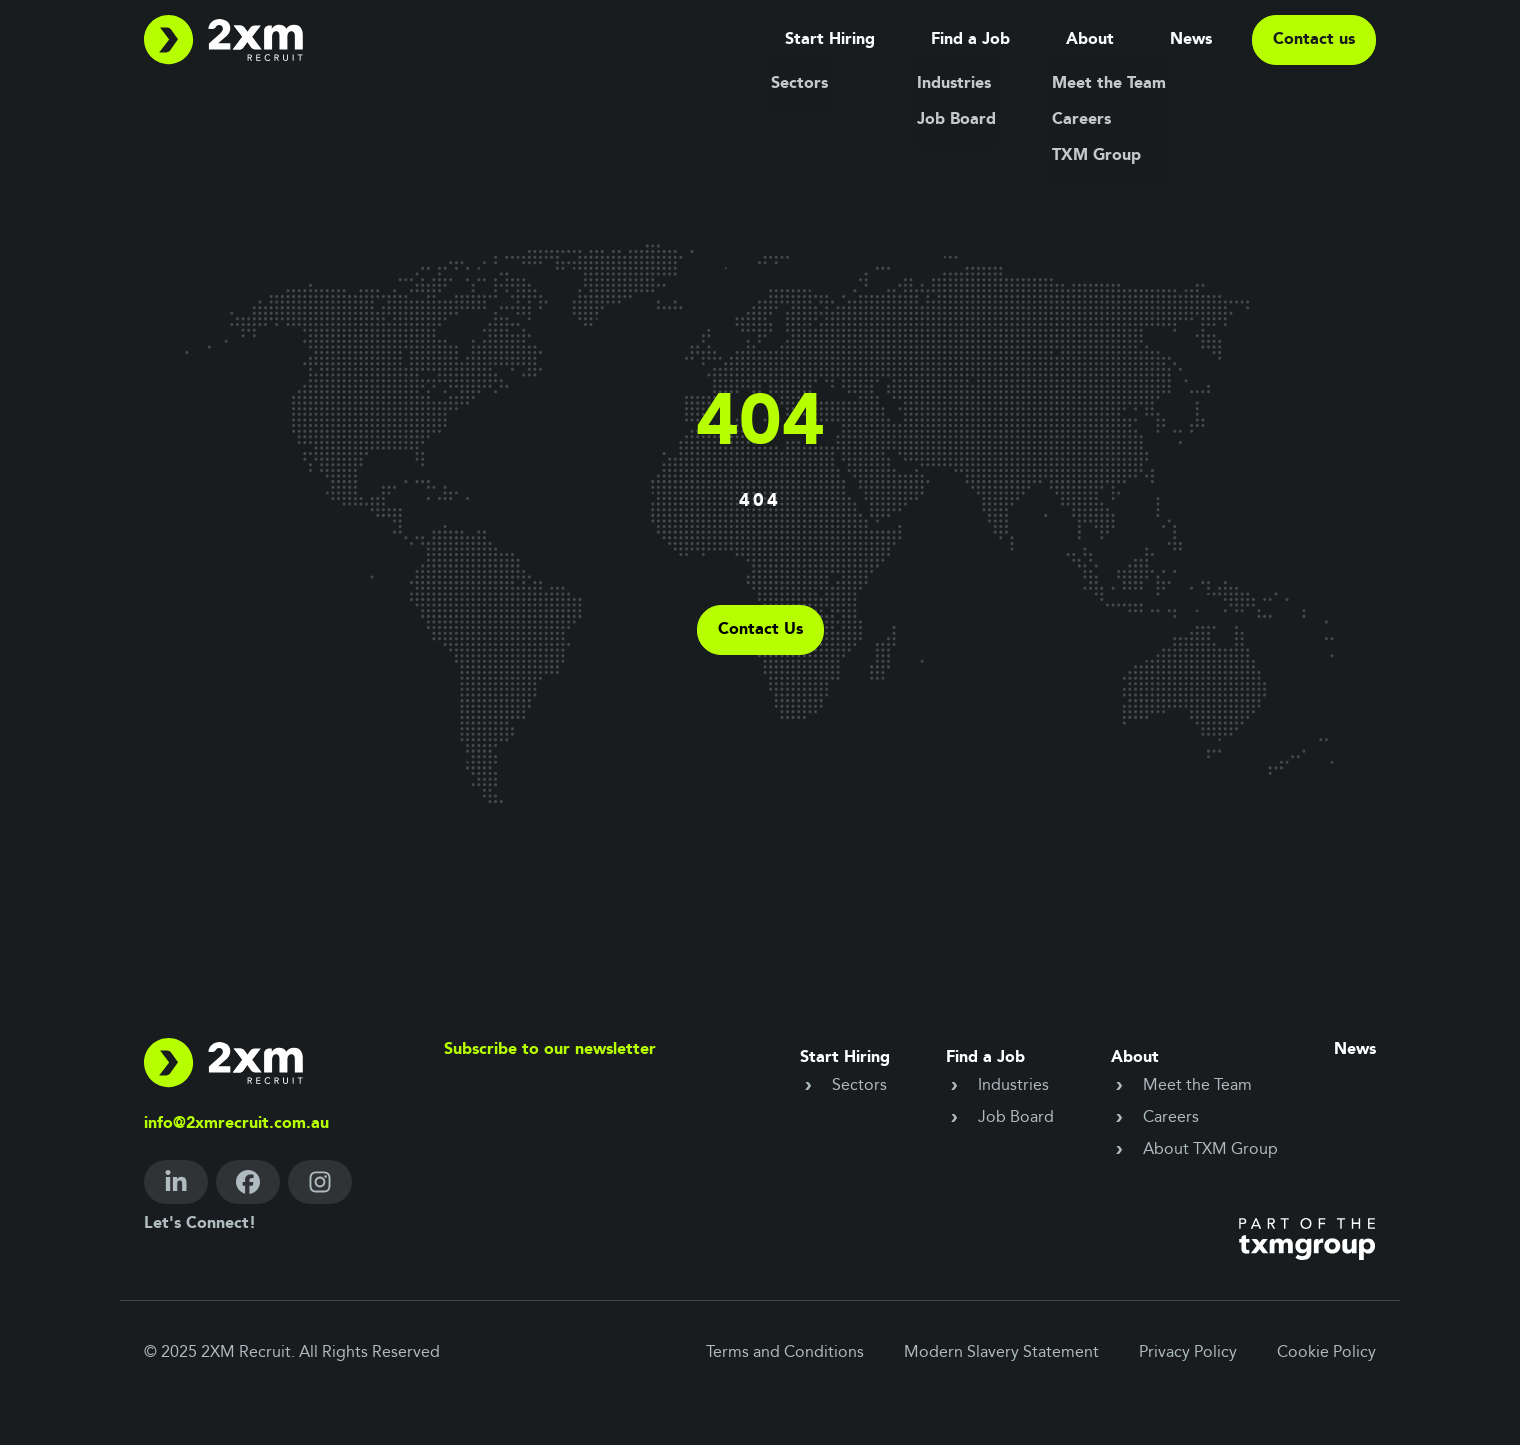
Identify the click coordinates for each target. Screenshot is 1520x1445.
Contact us (1314, 40)
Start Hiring (830, 40)
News (1191, 40)
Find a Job (970, 40)
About (1090, 40)
